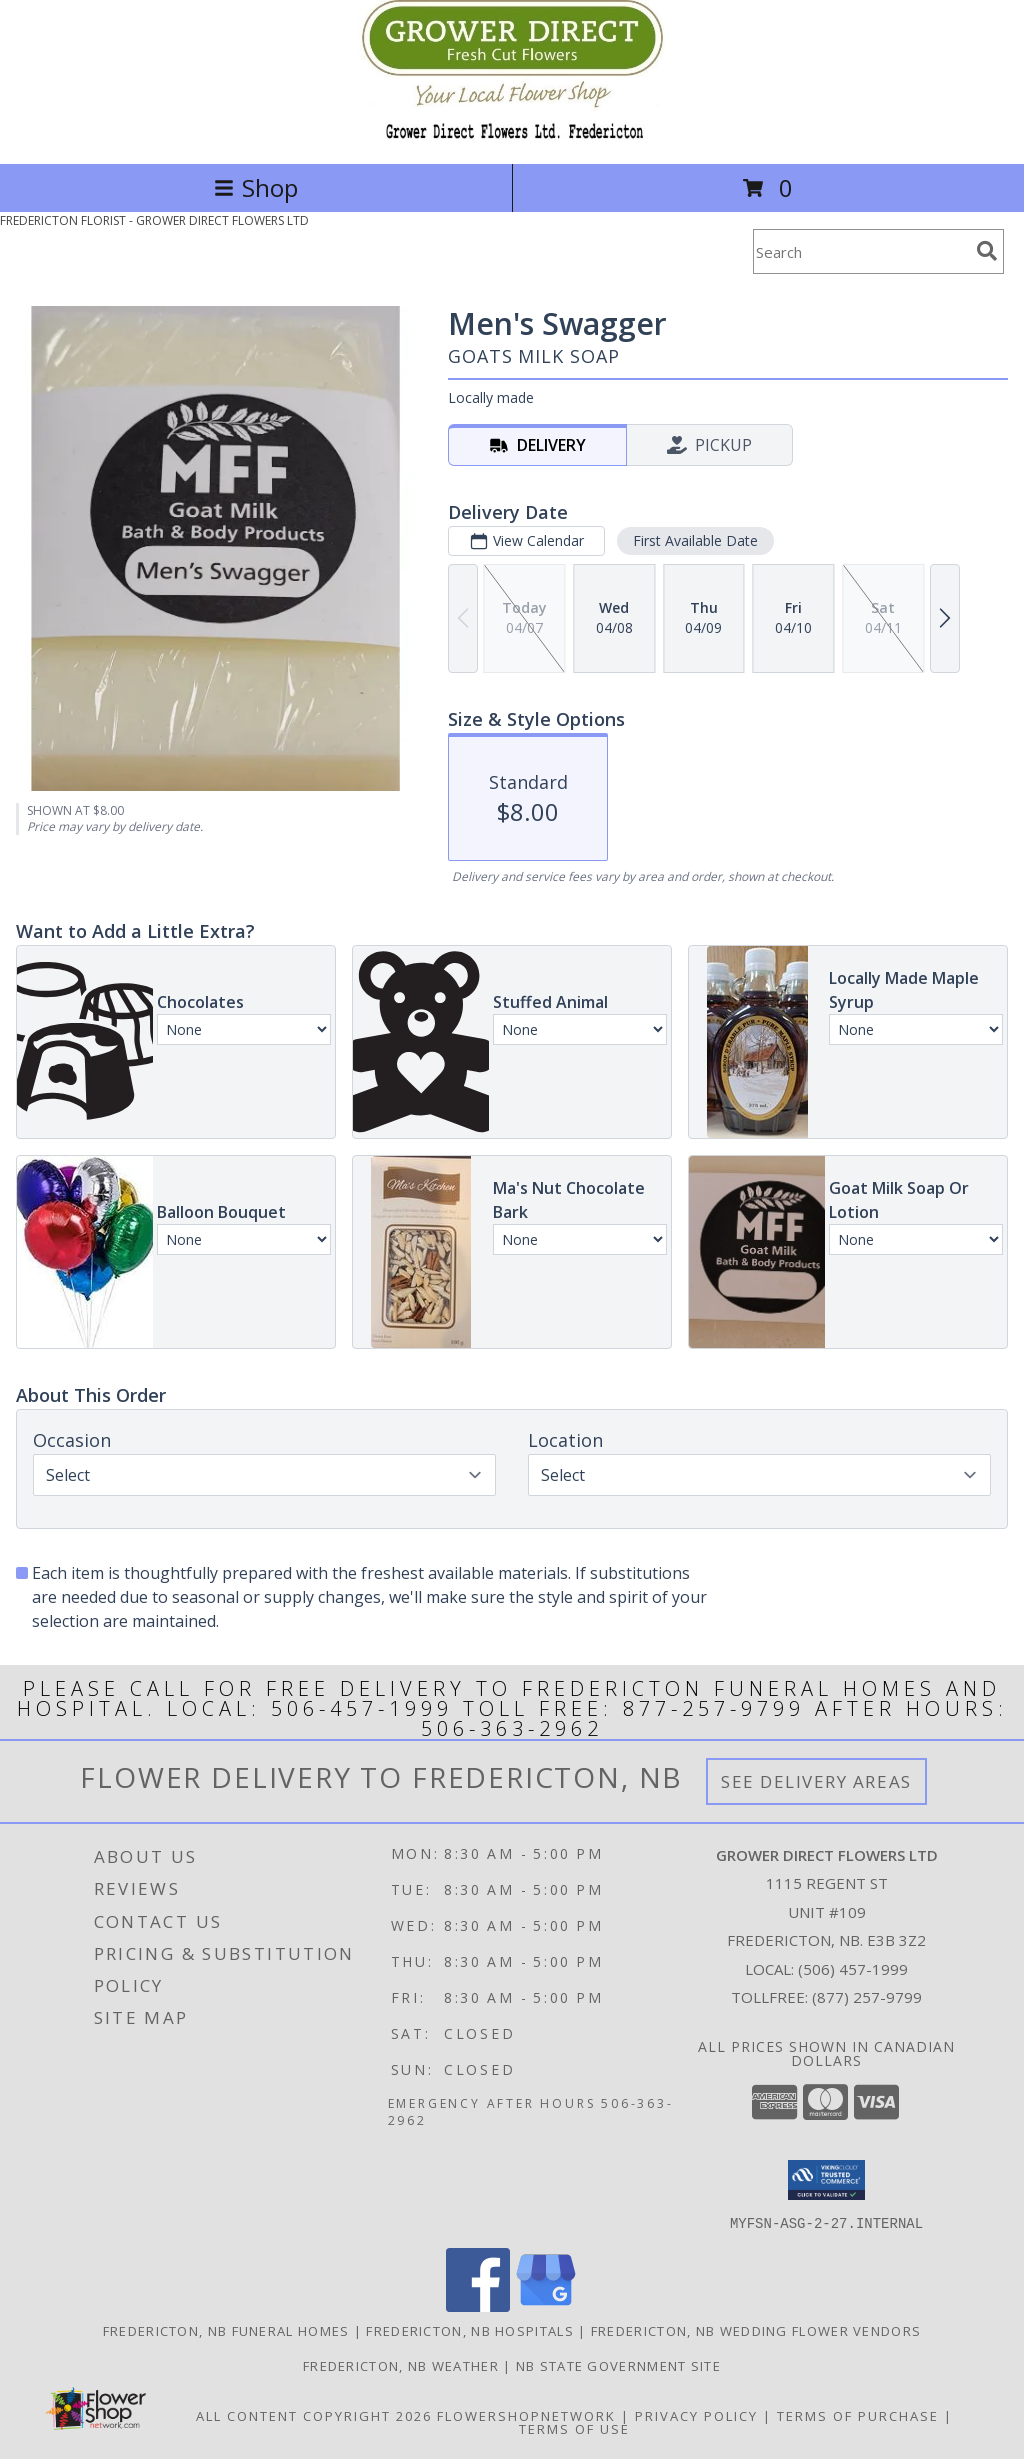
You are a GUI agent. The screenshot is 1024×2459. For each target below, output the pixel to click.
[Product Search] (861, 251)
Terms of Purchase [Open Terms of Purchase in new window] (858, 2415)
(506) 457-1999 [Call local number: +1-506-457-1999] (853, 1969)
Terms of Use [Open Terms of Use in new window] (574, 2428)
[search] (987, 251)
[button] (826, 2180)
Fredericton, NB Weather (401, 2365)
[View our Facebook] (478, 2305)
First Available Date (695, 540)
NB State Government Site (618, 2365)
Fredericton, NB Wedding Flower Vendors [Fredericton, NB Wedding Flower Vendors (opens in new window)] (756, 2330)
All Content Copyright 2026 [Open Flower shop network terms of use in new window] (314, 2415)
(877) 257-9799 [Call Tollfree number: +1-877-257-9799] (867, 1997)
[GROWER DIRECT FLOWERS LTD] (512, 134)
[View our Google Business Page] (546, 2305)
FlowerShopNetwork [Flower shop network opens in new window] (526, 2415)
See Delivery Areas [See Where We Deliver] (816, 1781)
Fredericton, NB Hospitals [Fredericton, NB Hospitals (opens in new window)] (470, 2330)
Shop (256, 187)
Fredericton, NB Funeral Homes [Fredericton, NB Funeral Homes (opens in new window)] (226, 2330)
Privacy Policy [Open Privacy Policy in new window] (696, 2415)
